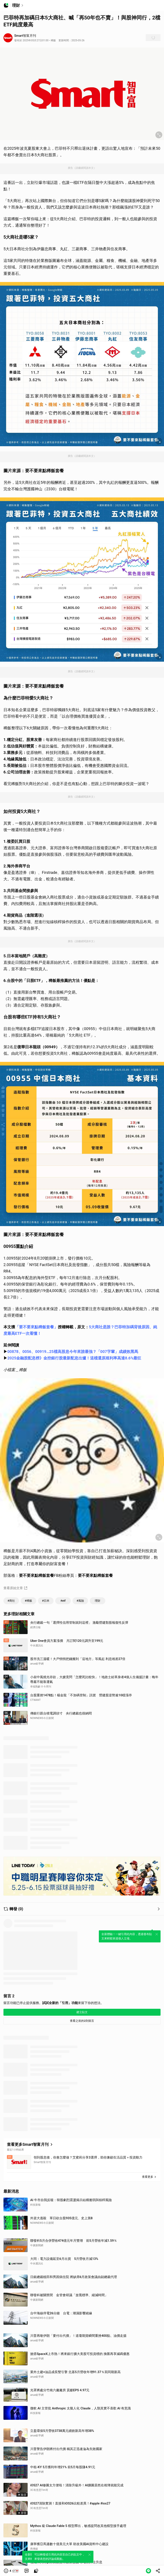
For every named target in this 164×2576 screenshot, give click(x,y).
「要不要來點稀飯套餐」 (36, 1327)
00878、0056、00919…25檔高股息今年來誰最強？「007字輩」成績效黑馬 (72, 1351)
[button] (11, 2570)
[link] (26, 2570)
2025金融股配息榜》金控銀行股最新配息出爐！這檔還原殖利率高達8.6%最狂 (74, 1358)
